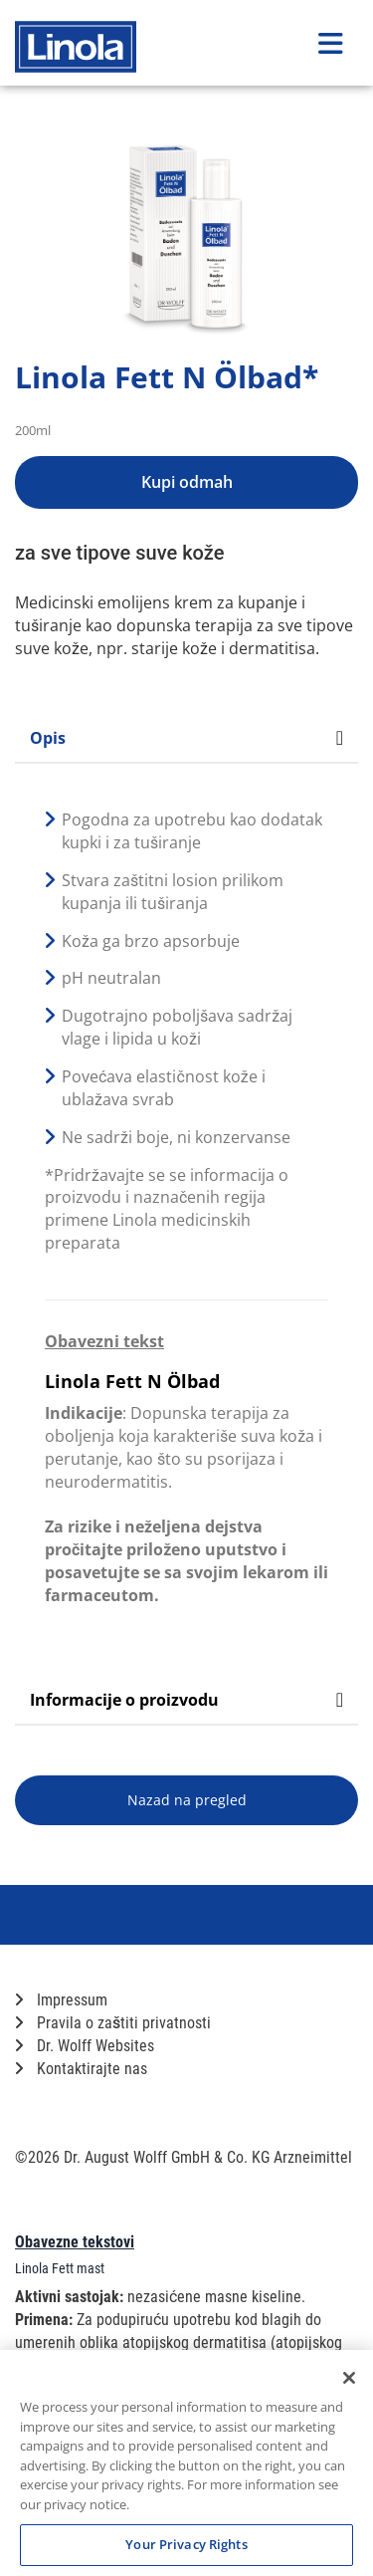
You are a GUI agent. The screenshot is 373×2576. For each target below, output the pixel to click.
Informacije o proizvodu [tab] (186, 1700)
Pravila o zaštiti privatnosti (113, 2022)
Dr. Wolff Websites (84, 2045)
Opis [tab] (186, 738)
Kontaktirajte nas (81, 2068)
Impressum (61, 2000)
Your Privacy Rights (186, 2544)
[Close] (349, 2378)
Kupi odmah (187, 482)
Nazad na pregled (187, 1799)
